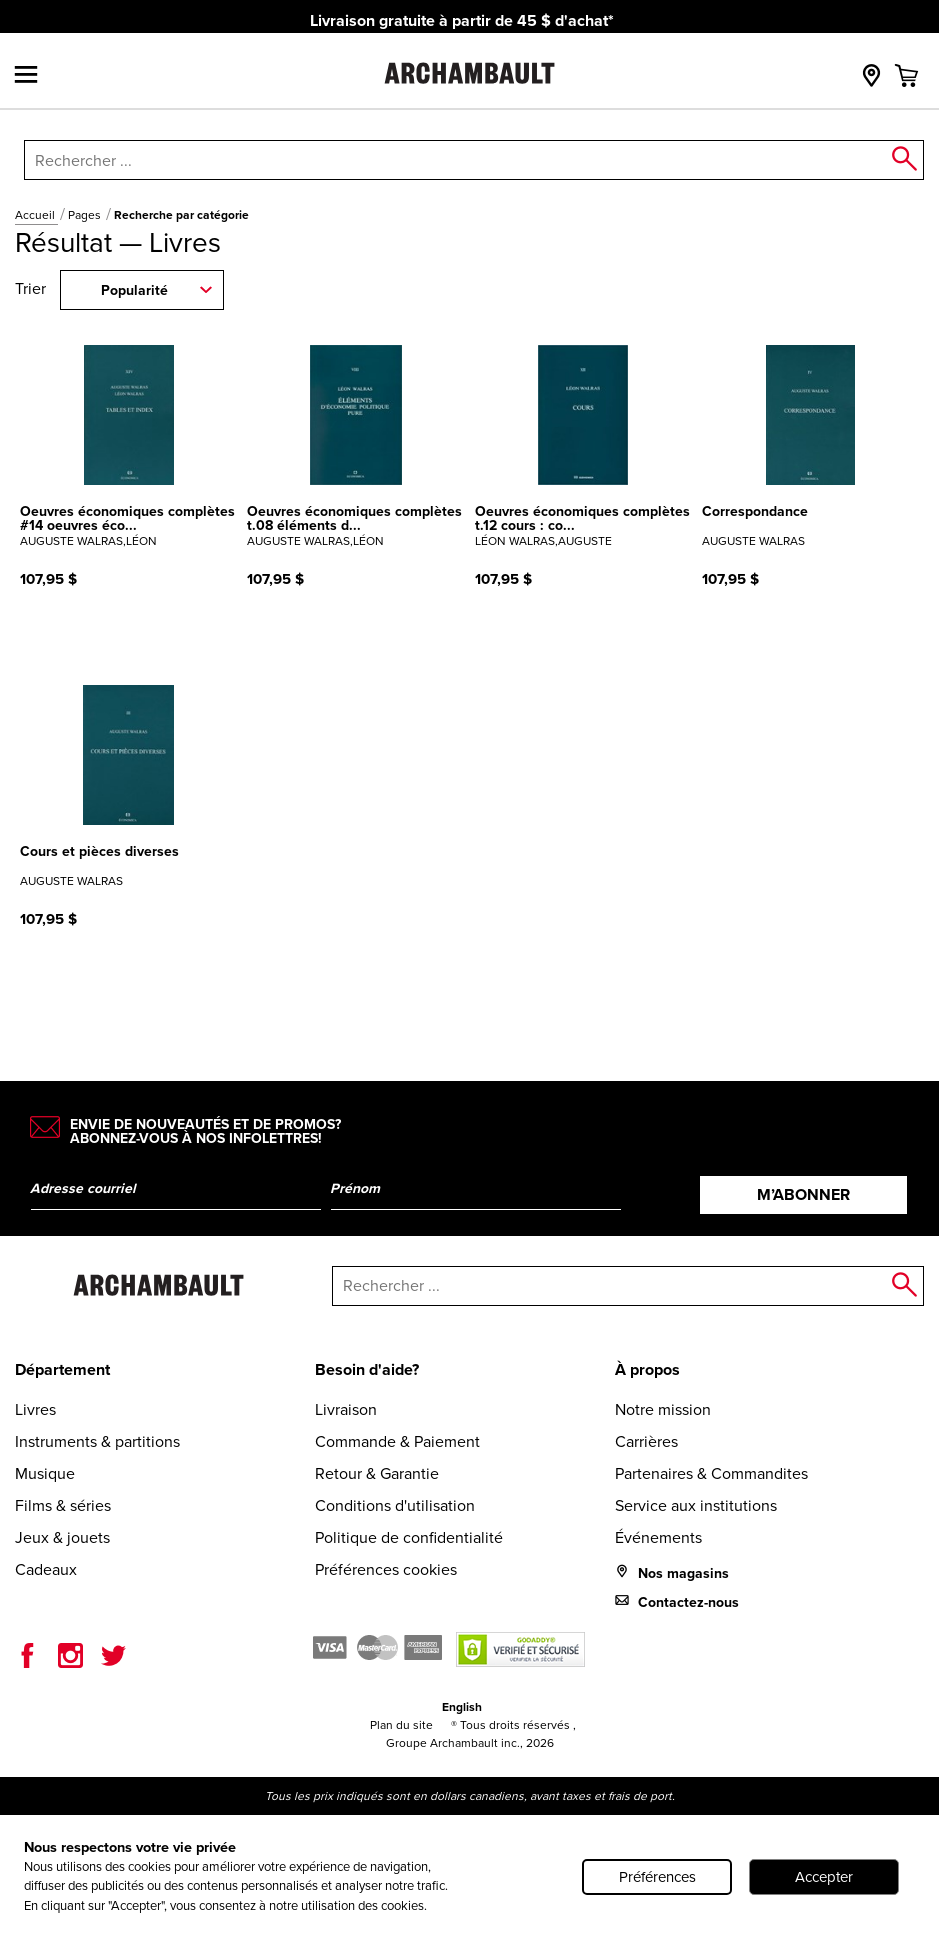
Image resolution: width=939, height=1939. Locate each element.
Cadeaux (46, 1569)
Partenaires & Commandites (711, 1473)
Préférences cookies (386, 1569)
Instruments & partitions (97, 1441)
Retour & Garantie (377, 1473)
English (462, 1707)
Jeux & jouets (62, 1537)
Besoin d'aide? (367, 1369)
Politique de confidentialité (409, 1537)
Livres (35, 1409)
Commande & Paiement (397, 1441)
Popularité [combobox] (134, 290)
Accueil (36, 215)
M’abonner (803, 1194)
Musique (45, 1473)
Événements (658, 1537)
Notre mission (663, 1409)
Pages (86, 215)
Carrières (646, 1441)
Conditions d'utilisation (395, 1505)
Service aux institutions (696, 1505)
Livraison (346, 1409)
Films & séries (63, 1505)
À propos (647, 1369)
